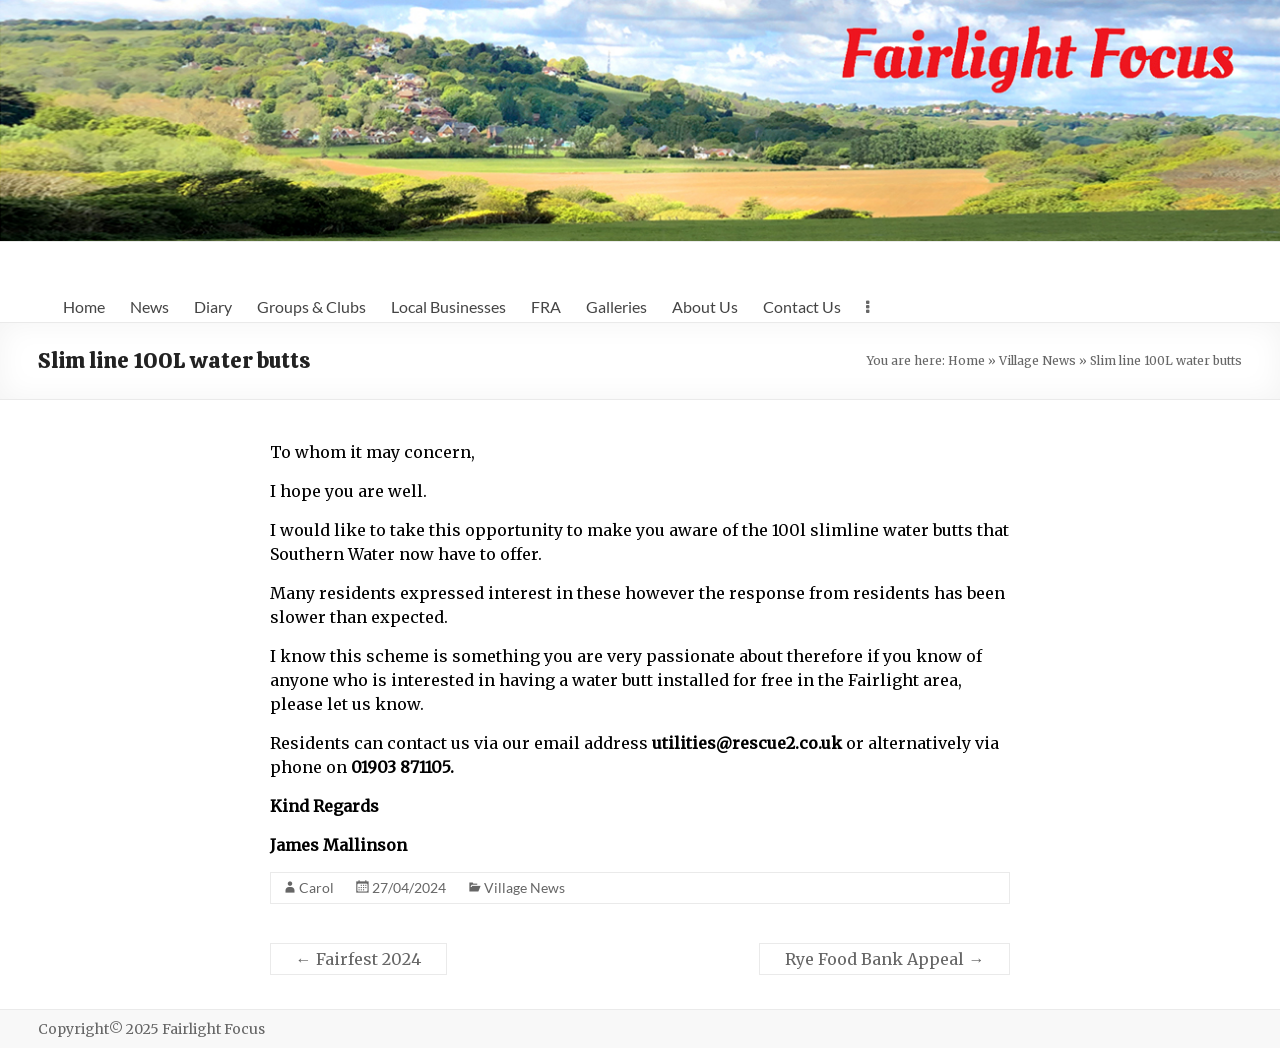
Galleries (616, 306)
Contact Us (802, 306)
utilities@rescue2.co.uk (747, 743)
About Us (705, 306)
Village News (1037, 360)
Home (84, 306)
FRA (546, 306)
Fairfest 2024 (358, 959)
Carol (316, 887)
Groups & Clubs (311, 306)
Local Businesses (448, 306)
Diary (213, 306)
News (149, 306)
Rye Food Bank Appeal (884, 959)
